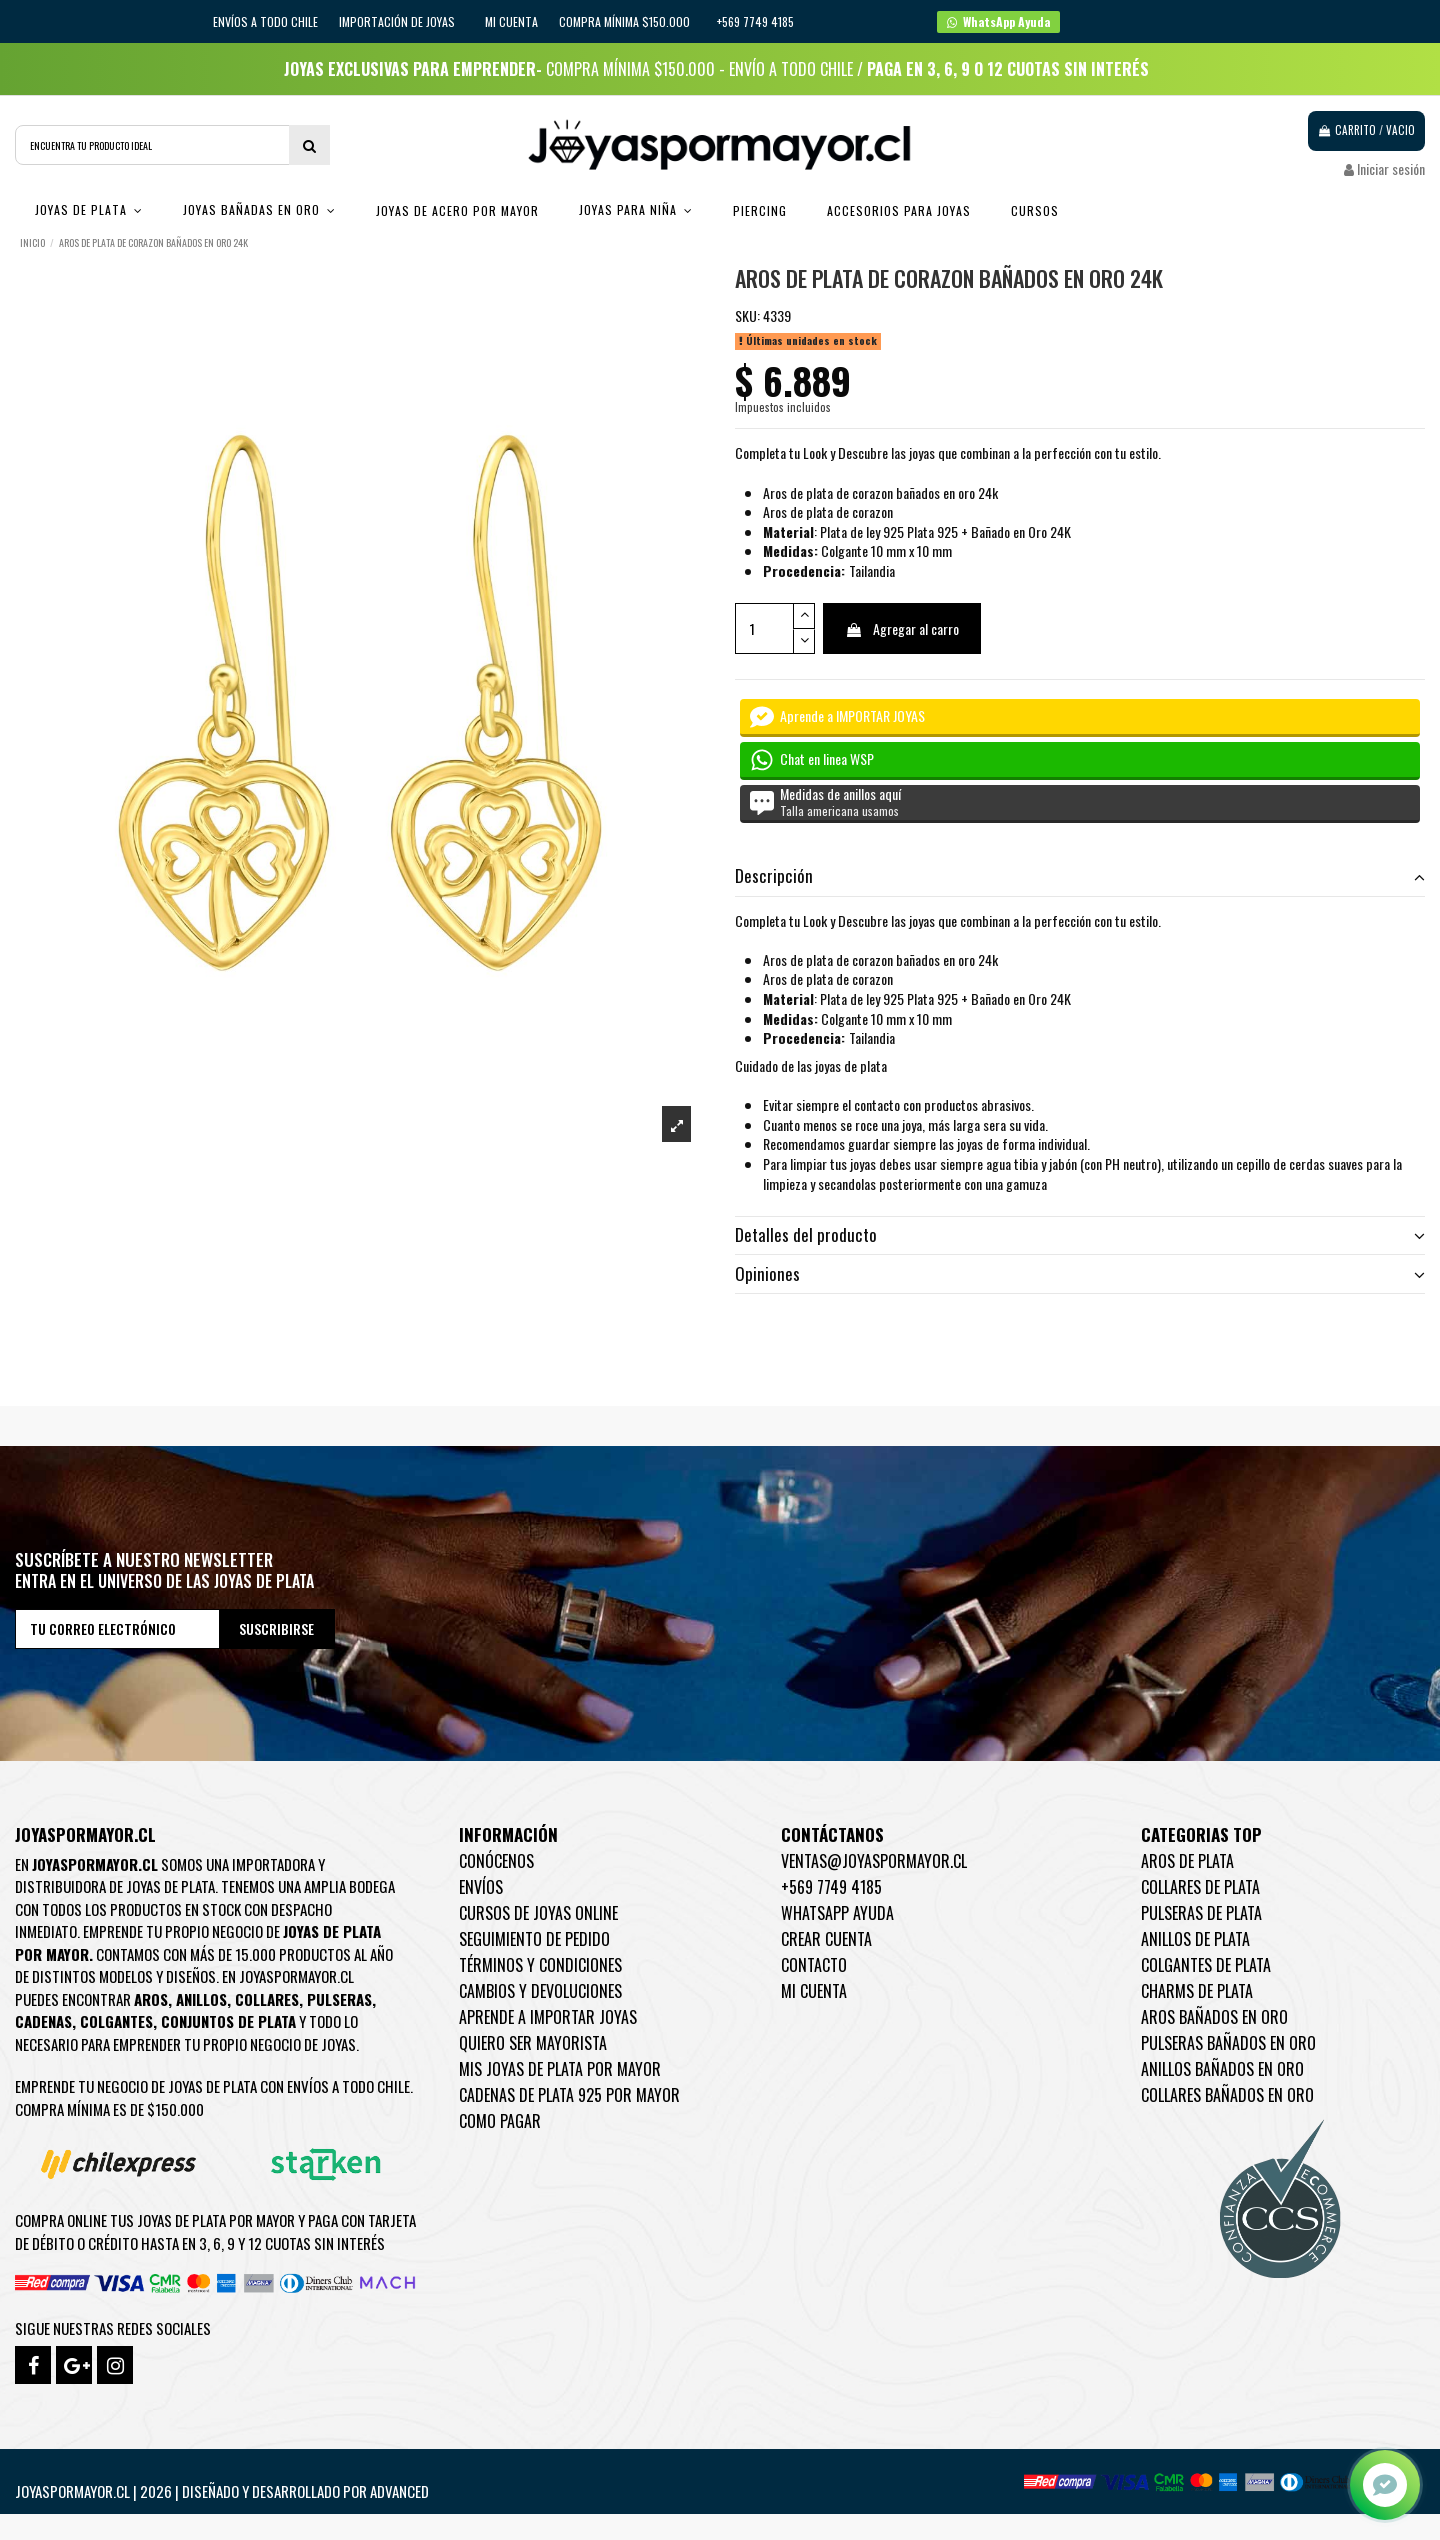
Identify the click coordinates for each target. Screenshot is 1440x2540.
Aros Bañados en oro (1214, 2017)
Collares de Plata (1200, 1887)
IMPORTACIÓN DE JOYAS (398, 21)
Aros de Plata (1187, 1861)
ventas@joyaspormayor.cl (874, 1861)
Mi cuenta (511, 21)
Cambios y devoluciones (540, 1991)
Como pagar (500, 2121)
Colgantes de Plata (1206, 1965)
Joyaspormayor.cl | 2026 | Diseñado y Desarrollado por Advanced (222, 2491)
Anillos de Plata (1195, 1939)
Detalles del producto (1080, 1235)
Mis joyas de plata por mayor (560, 2069)
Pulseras (339, 1999)
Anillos (201, 1999)
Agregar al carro (902, 628)
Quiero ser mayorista (533, 2043)
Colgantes (116, 2021)
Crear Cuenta (826, 1939)
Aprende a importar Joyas (548, 2017)
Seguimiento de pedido (534, 1939)
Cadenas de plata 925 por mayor (569, 2095)
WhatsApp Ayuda (837, 1913)
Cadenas (43, 2021)
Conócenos (496, 1861)
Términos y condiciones (540, 1965)
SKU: (747, 316)
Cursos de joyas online (538, 1913)
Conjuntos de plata (228, 2021)
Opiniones (1080, 1274)
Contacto (814, 1965)
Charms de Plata (1197, 1991)
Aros (151, 1999)
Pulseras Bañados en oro (1228, 2043)
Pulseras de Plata (1201, 1913)
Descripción (1080, 876)
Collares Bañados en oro (1227, 2095)
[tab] (1080, 877)
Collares (267, 1999)
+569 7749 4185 (831, 1887)
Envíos (481, 1887)
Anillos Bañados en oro (1222, 2069)
